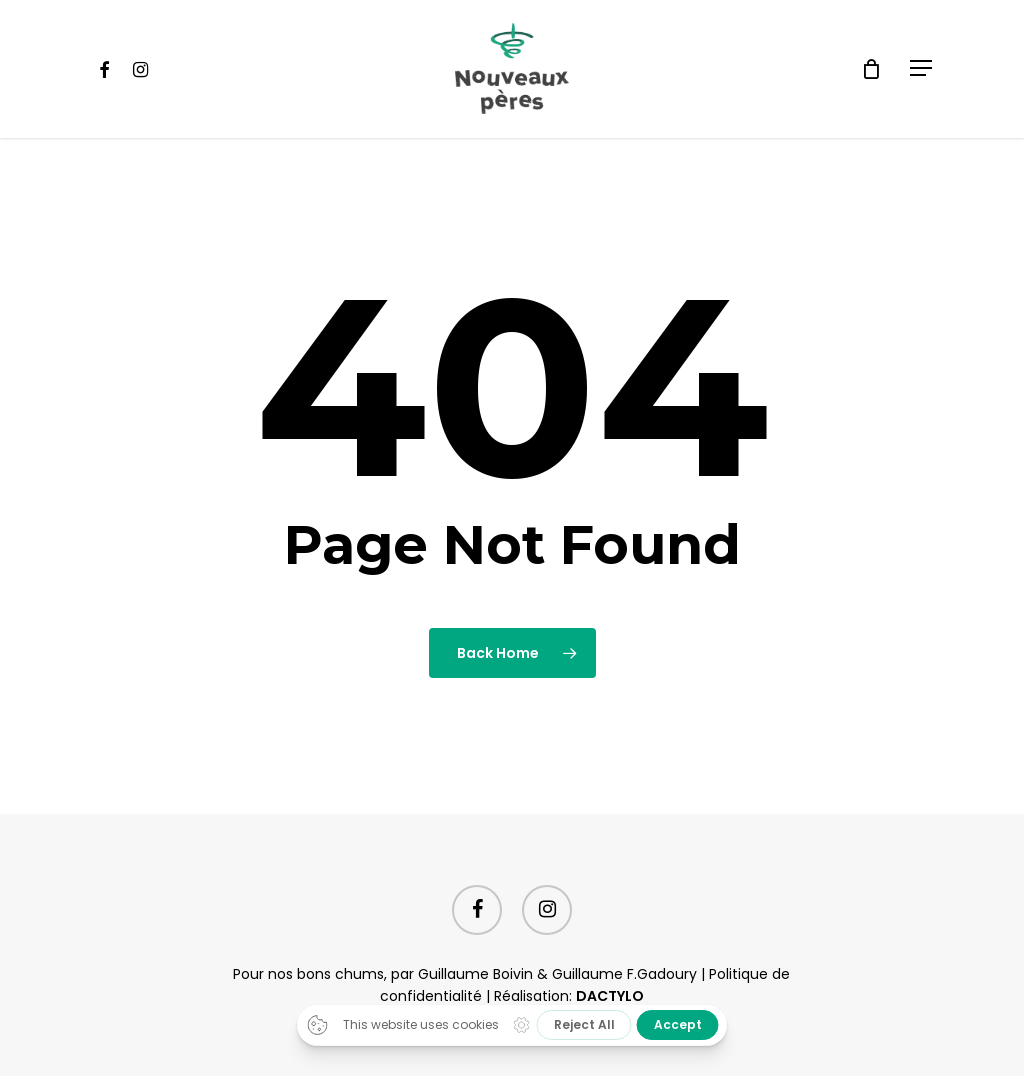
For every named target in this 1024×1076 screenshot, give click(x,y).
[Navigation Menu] (922, 68)
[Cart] (871, 69)
